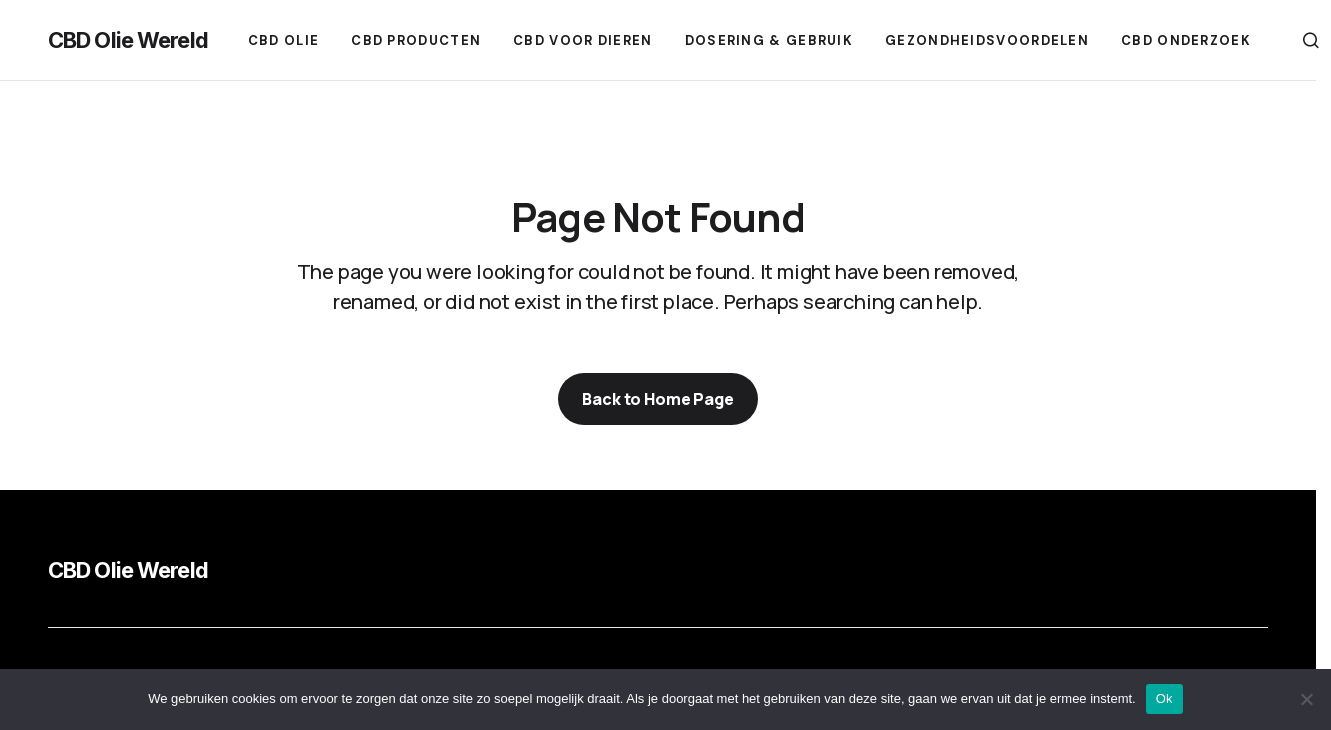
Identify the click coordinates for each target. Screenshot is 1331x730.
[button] (1311, 40)
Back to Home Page (657, 399)
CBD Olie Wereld (128, 40)
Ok (1164, 698)
